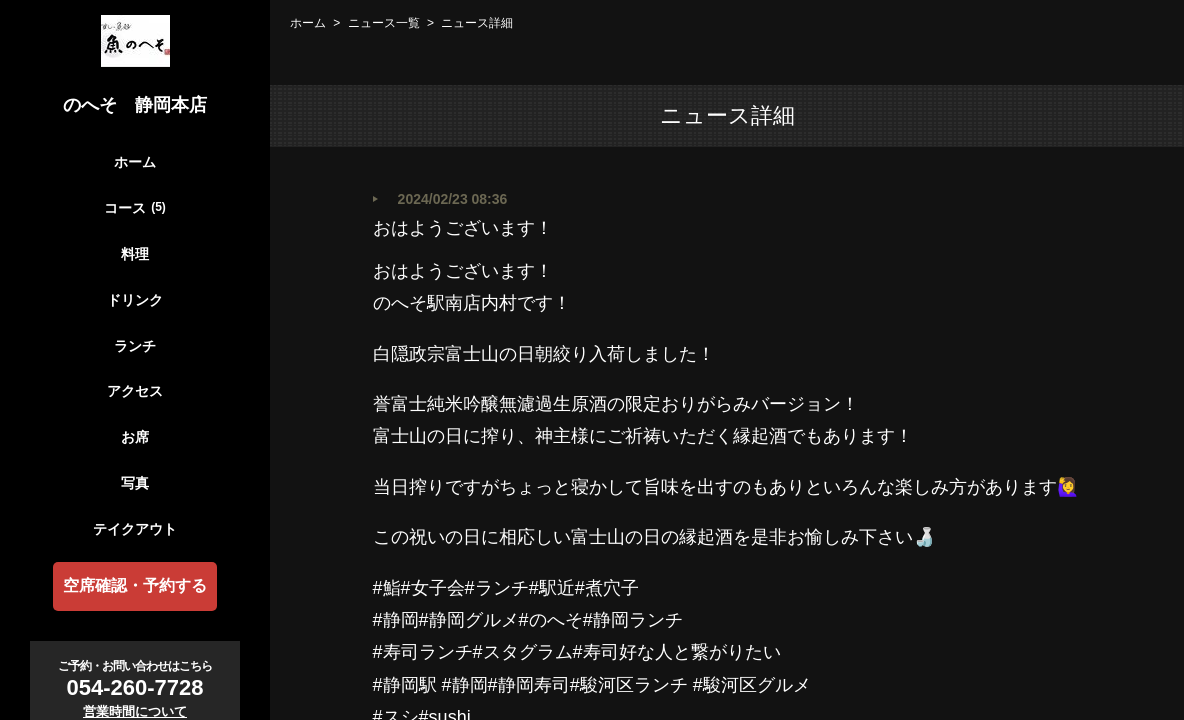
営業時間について (135, 711)
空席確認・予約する (135, 585)
